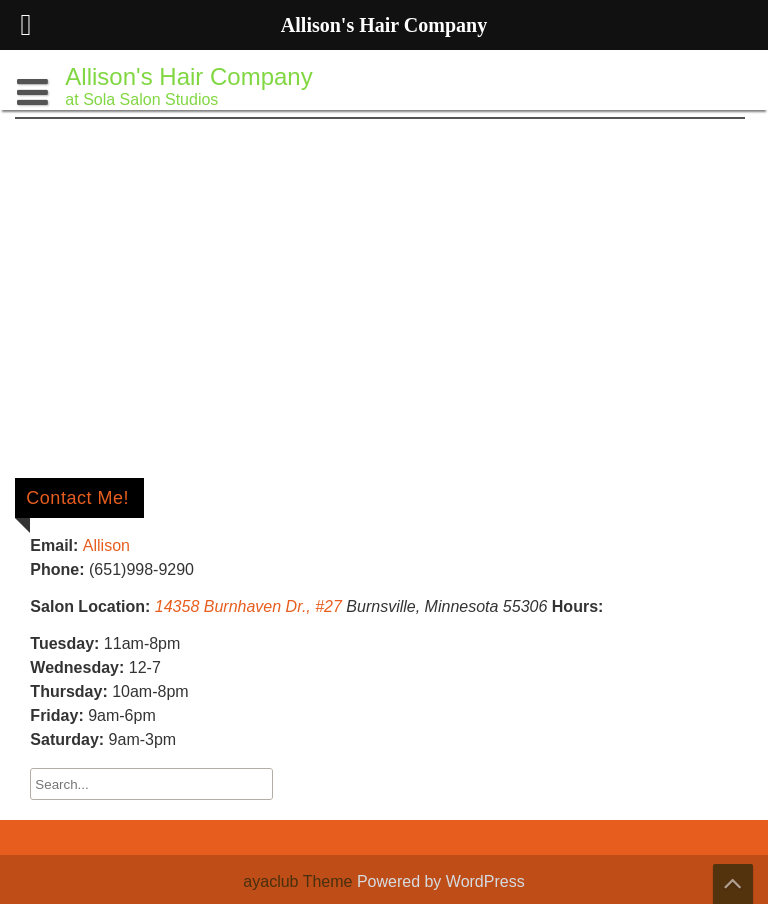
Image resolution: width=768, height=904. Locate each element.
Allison (106, 545)
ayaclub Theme (300, 881)
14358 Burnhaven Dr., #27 (248, 606)
